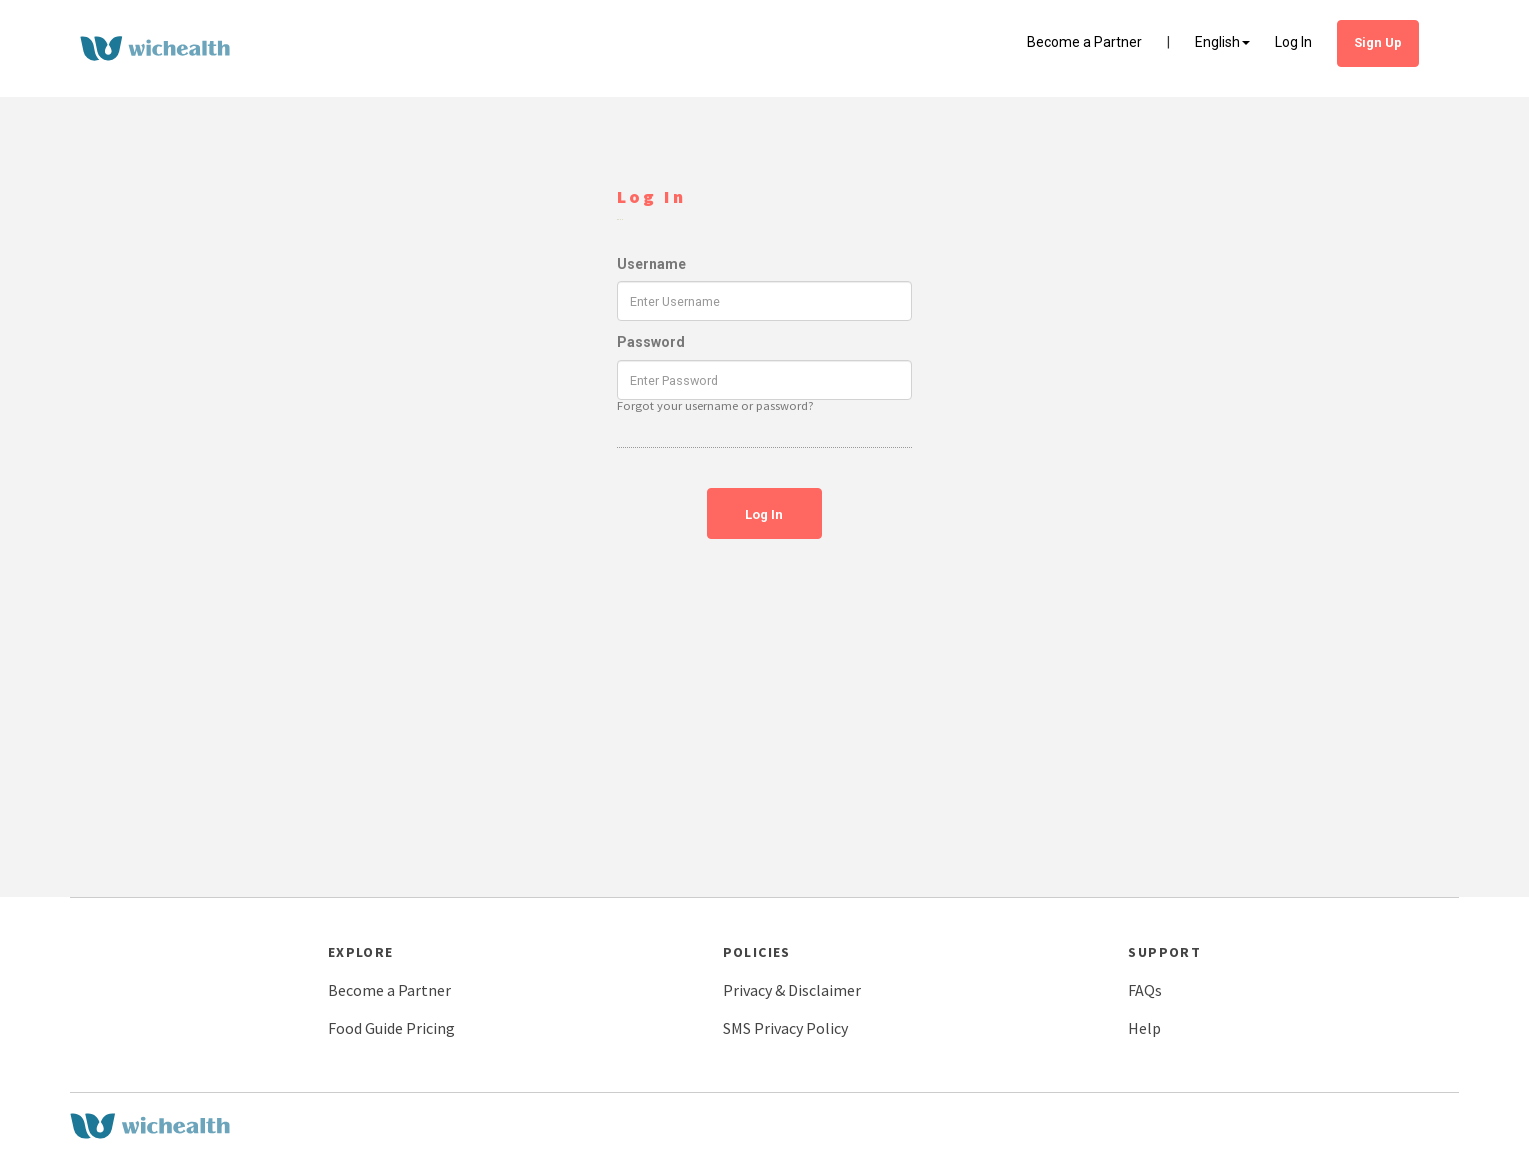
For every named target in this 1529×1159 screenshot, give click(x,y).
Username (651, 264)
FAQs (1145, 990)
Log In (1293, 42)
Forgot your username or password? (715, 405)
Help (1144, 1028)
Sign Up (1378, 42)
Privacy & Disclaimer (792, 990)
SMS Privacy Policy (785, 1028)
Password (651, 342)
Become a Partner (1084, 42)
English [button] (1222, 42)
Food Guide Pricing (391, 1028)
